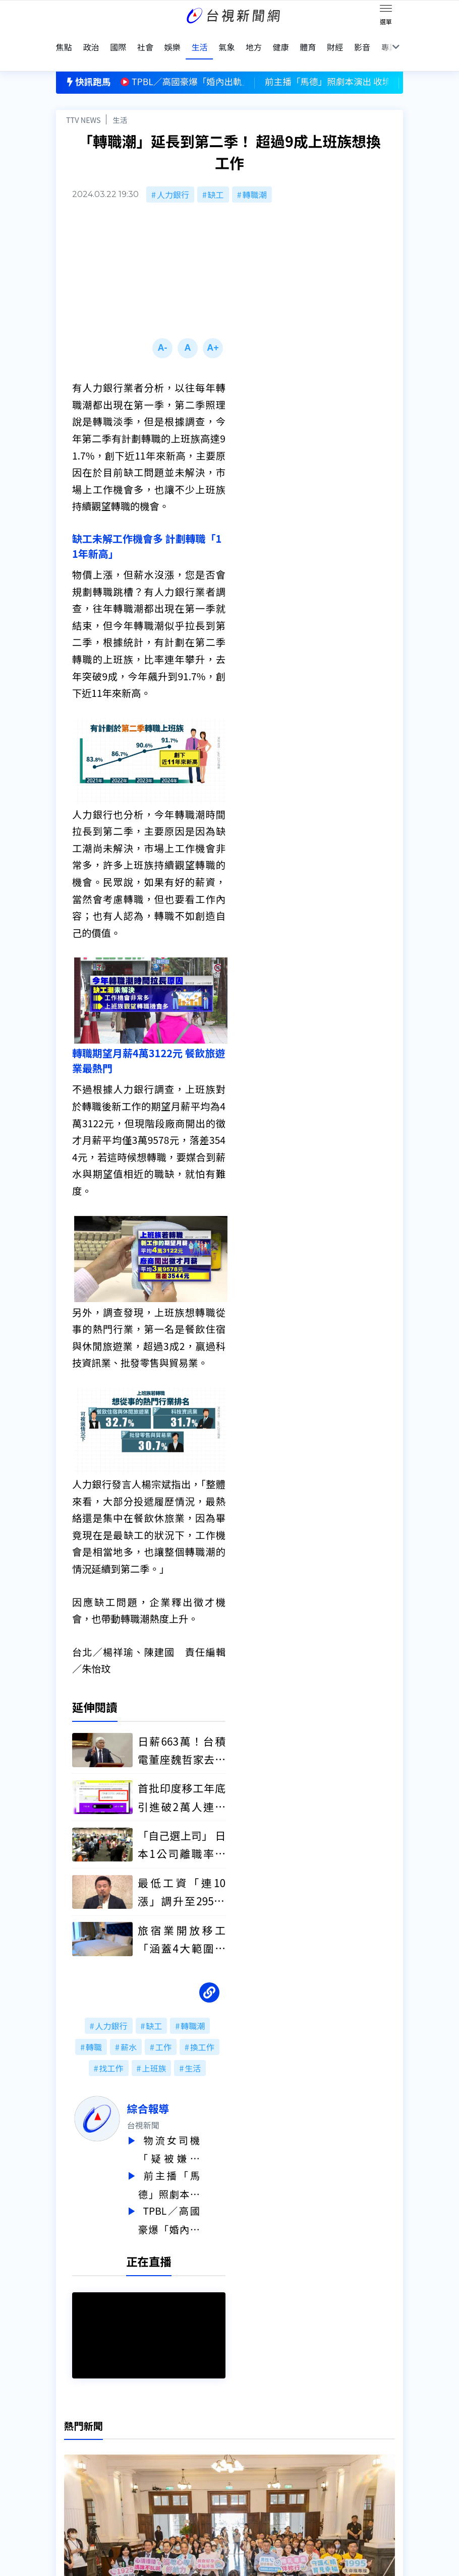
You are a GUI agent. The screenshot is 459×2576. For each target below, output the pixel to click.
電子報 (219, 2457)
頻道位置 (72, 2457)
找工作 (111, 2048)
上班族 (154, 2048)
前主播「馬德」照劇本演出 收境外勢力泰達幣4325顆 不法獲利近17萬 (194, 2162)
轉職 (94, 2027)
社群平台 (72, 2485)
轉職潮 (255, 174)
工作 (163, 2027)
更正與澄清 (152, 2429)
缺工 (216, 174)
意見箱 (144, 2443)
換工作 (202, 2027)
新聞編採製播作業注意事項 (255, 2429)
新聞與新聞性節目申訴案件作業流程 (271, 2443)
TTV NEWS (83, 99)
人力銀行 (173, 174)
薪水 (129, 2027)
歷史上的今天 (156, 2471)
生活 (119, 99)
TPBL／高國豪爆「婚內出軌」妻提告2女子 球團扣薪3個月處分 (194, 2196)
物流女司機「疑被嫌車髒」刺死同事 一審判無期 (194, 2128)
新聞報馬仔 (152, 2457)
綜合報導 (174, 2088)
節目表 (68, 2471)
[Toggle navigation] (386, 10)
